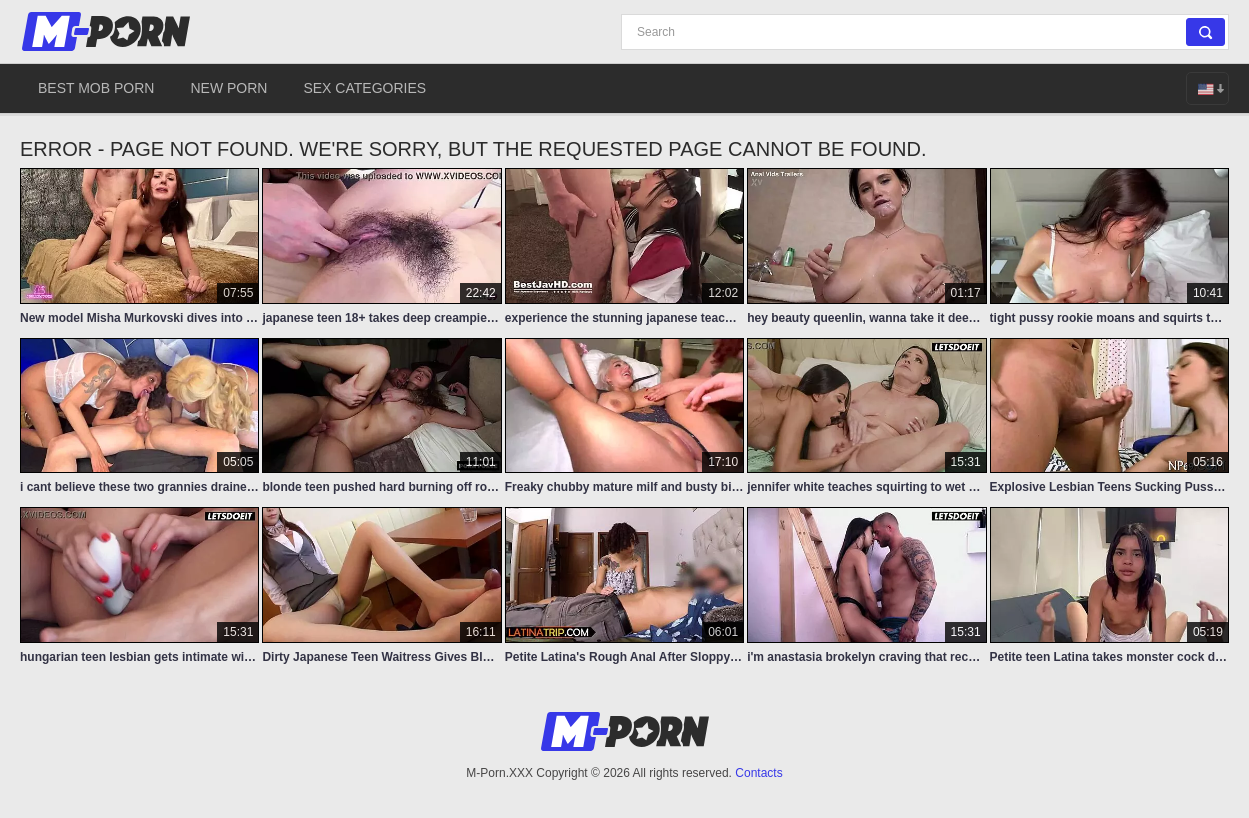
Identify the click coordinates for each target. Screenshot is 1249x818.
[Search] (925, 32)
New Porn (228, 88)
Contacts (758, 773)
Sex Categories (364, 88)
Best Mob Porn (96, 88)
